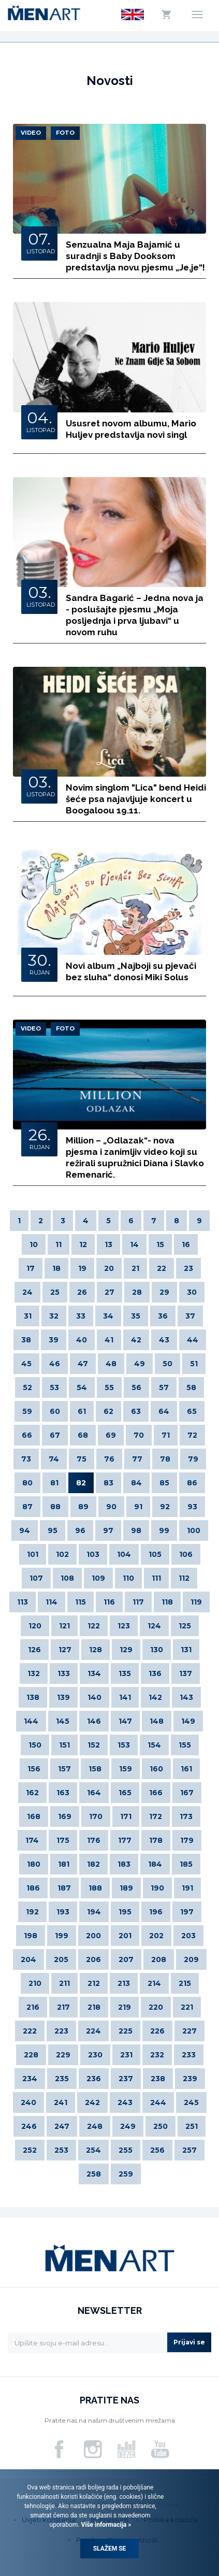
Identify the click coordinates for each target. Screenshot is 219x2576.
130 (156, 1649)
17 (30, 1268)
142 (155, 1697)
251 (191, 2126)
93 (192, 1506)
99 (164, 1530)
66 (27, 1435)
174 (32, 1840)
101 (32, 1554)
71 (166, 1435)
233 (189, 2054)
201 (125, 1935)
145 (62, 1721)
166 (156, 1792)
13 (108, 1244)
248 (95, 2126)
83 (108, 1482)
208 (158, 1959)
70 (139, 1435)
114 (51, 1602)
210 (34, 1983)
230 (95, 2054)
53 (54, 1387)
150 (34, 1745)
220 (156, 2007)
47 (83, 1363)
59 (27, 1411)
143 (186, 1697)
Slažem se (109, 2548)
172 (155, 1816)
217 (63, 2007)
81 (54, 1482)
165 (125, 1792)
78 (165, 1459)
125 (185, 1625)
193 (62, 1911)
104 (124, 1554)
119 (196, 1602)
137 (185, 1673)
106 (186, 1554)
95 (52, 1530)
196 (156, 1911)
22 (161, 1268)
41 (109, 1339)
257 (189, 2150)
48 (111, 1363)
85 (164, 1482)
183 (124, 1864)
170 (96, 1816)
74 (54, 1459)
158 (95, 1768)
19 (82, 1268)
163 (62, 1792)
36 (163, 1316)
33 (80, 1316)
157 (64, 1768)
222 (30, 2031)
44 (192, 1339)
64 (163, 1411)
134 (94, 1673)
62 (108, 1411)
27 (109, 1292)
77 (137, 1459)
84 (136, 1482)
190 (157, 1888)
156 (33, 1768)
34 (108, 1316)
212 (93, 1983)
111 (156, 1578)
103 (92, 1554)
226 (157, 2031)
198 (30, 1935)
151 (64, 1745)
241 (60, 2102)
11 (58, 1244)
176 (93, 1840)
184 (155, 1864)
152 (93, 1745)
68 (83, 1435)
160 (156, 1768)
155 (185, 1745)
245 (191, 2102)
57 (164, 1387)
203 (188, 1935)
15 (160, 1244)
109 (98, 1578)
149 (188, 1721)
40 (81, 1339)
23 (188, 1268)
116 (109, 1602)
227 (189, 2031)
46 (54, 1363)
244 (158, 2102)
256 (157, 2150)
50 (167, 1363)
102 (62, 1554)
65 (192, 1411)
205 (61, 1959)
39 (54, 1339)
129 (126, 1649)
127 (65, 1649)
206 (93, 1959)
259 (126, 2174)
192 (32, 1911)
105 (155, 1554)
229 (63, 2054)
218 (93, 2007)
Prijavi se (189, 2342)
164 (94, 1792)
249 (128, 2126)
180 (33, 1864)
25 (55, 1292)
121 (64, 1625)
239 (190, 2078)
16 (186, 1244)
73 (26, 1459)
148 (157, 1721)
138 (32, 1697)
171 (126, 1816)
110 (128, 1578)
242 (92, 2102)
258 (93, 2174)
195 (125, 1911)
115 (80, 1602)
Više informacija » (105, 2524)
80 (27, 1482)
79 (193, 1459)
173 (186, 1816)
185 (186, 1864)
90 (111, 1506)
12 (83, 1244)
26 (82, 1292)
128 (95, 1649)
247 (61, 2126)
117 (138, 1602)
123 (124, 1625)
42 (136, 1339)
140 (94, 1697)
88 (55, 1506)
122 (93, 1625)
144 (31, 1721)
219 (124, 2007)
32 (54, 1316)
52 (27, 1387)
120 (34, 1625)
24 (27, 1292)
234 (29, 2078)
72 (192, 1435)
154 (154, 1745)
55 (109, 1387)
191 (187, 1888)
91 (138, 1506)
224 (93, 2031)
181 (63, 1864)
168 (33, 1816)
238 (158, 2078)
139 (63, 1697)
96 (80, 1530)
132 (33, 1673)
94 (24, 1530)
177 (125, 1840)
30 (192, 1292)
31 (28, 1316)
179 (187, 1840)
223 (61, 2031)
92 (165, 1506)
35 (135, 1316)
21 (135, 1268)
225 (126, 2031)
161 (186, 1768)
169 (64, 1816)
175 (62, 1840)
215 (185, 1983)
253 (61, 2150)
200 (93, 1935)
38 (26, 1339)
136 (155, 1673)
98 (136, 1530)
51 (194, 1363)
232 (157, 2054)
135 (125, 1673)
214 (154, 1983)
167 (187, 1792)
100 (193, 1530)
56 (136, 1387)
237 (126, 2078)
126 (34, 1649)
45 (26, 1363)
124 (154, 1625)
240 (28, 2102)
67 (55, 1435)
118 (167, 1602)
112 (184, 1578)
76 (109, 1459)
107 (36, 1578)
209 (191, 1959)
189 (126, 1888)
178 (156, 1840)
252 (30, 2150)
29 (164, 1292)
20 (109, 1268)
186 (33, 1888)
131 (186, 1649)
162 (32, 1792)
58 (191, 1387)
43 (164, 1339)
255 (126, 2150)
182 (93, 1864)
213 (124, 1983)
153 (124, 1745)
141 (125, 1697)
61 (82, 1411)
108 (67, 1578)
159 (125, 1768)
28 (137, 1292)
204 (28, 1959)
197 (187, 1911)
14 (134, 1244)
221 (187, 2007)
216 (32, 2007)
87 (27, 1506)
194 (94, 1911)
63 (136, 1411)
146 (94, 1721)
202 (156, 1935)
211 (64, 1983)
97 (108, 1530)
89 (83, 1506)
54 (82, 1387)
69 (111, 1435)
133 (63, 1673)
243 (125, 2102)
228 (31, 2054)
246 (29, 2126)
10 (34, 1244)
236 (93, 2078)
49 (139, 1363)
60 (55, 1411)
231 (126, 2054)
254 (93, 2150)
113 (22, 1602)
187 (64, 1888)
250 (160, 2126)
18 (56, 1268)
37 (190, 1316)
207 (126, 1959)
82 (81, 1482)
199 (61, 1935)
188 (95, 1888)
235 (62, 2078)
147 (125, 1721)
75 (81, 1459)
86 (192, 1482)
